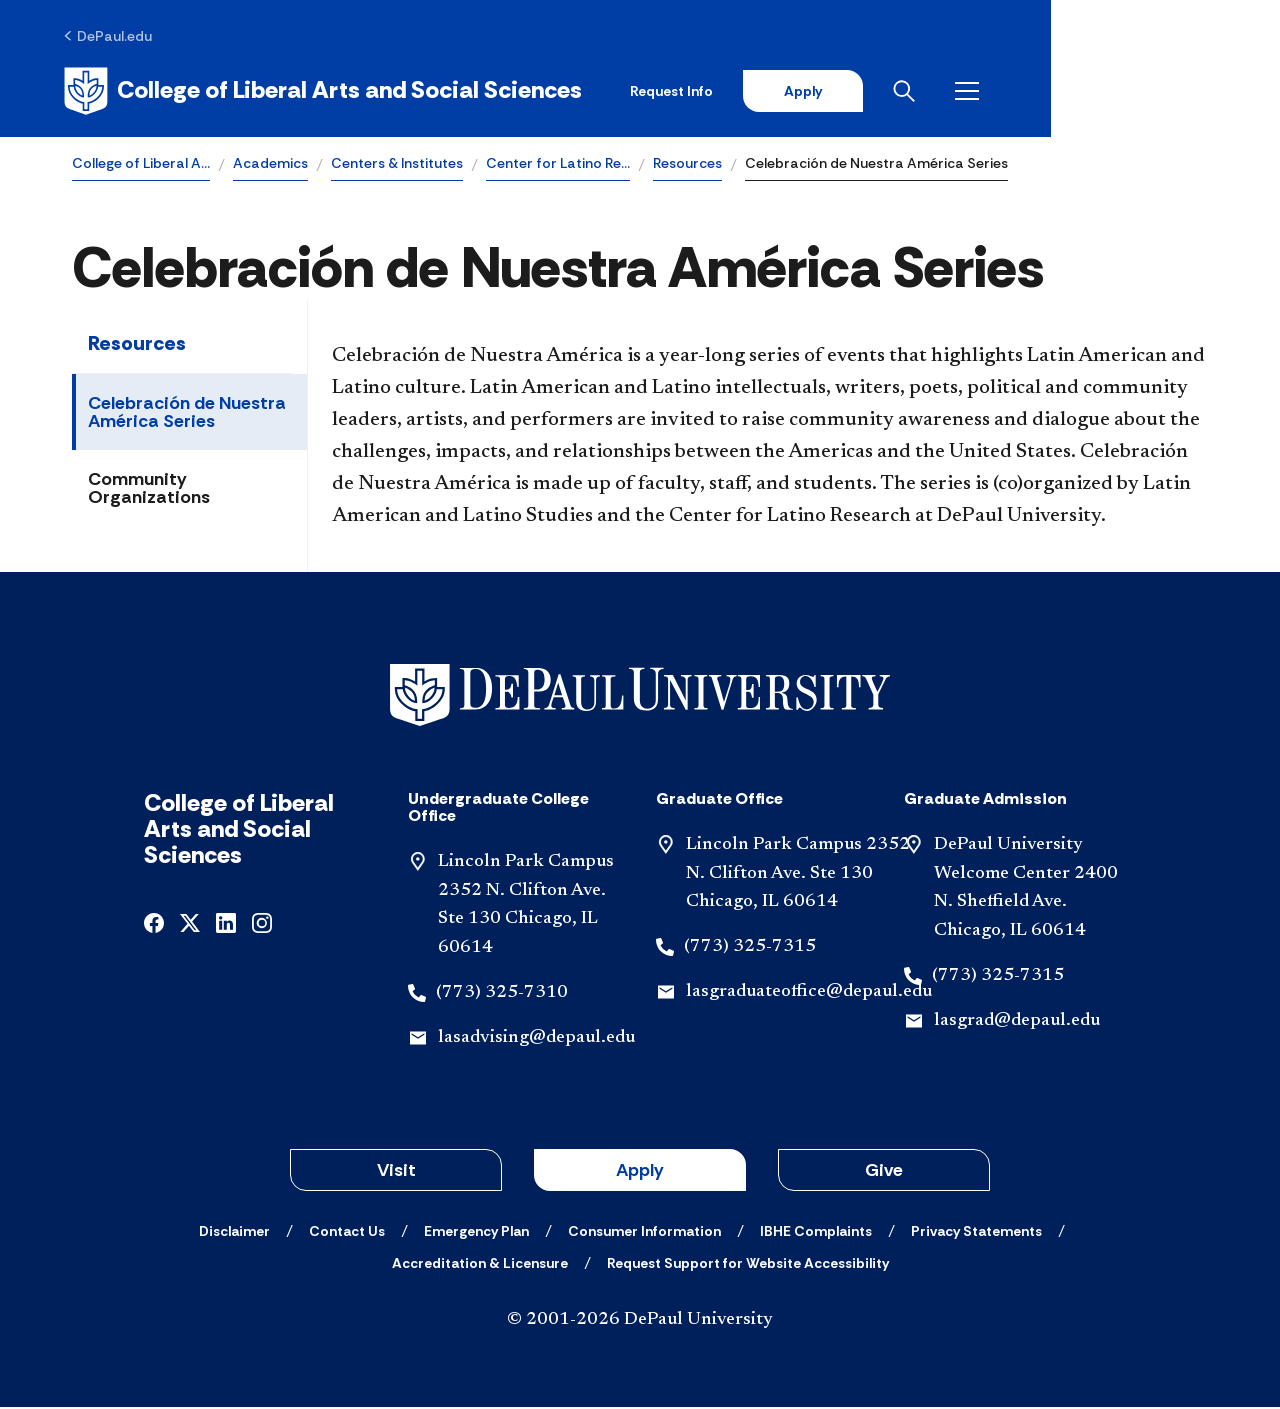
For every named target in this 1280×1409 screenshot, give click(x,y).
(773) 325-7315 (750, 950)
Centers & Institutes (397, 166)
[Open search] (1129, 92)
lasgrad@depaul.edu (1017, 1024)
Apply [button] (640, 1172)
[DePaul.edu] (116, 37)
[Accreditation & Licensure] (480, 1265)
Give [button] (884, 1172)
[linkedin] (226, 924)
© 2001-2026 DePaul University (640, 1322)
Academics (270, 166)
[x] (190, 924)
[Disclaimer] (234, 1233)
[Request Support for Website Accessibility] (748, 1265)
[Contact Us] (347, 1233)
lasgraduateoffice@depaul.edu (809, 995)
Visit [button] (396, 1172)
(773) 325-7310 (502, 996)
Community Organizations (149, 491)
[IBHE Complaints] (816, 1233)
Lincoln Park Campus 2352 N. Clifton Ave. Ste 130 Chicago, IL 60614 (798, 877)
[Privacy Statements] (976, 1233)
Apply (1022, 92)
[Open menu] (1192, 92)
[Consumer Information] (644, 1233)
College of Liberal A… (141, 166)
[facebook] (154, 924)
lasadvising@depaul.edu (536, 1041)
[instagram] (262, 924)
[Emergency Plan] (476, 1233)
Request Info (888, 92)
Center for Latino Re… (558, 166)
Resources (687, 166)
